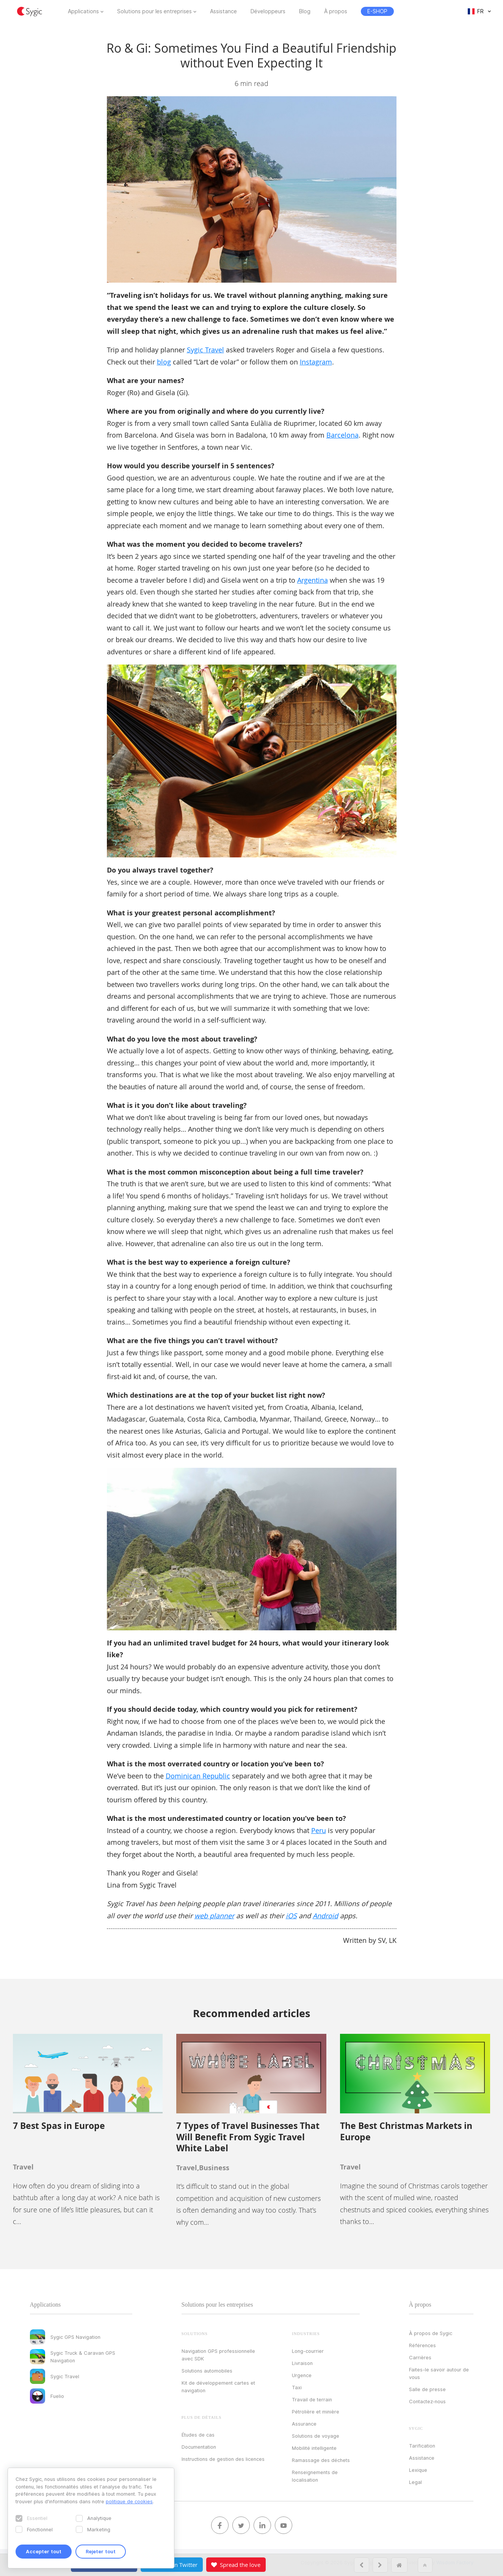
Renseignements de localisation (315, 2476)
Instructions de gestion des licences (223, 2459)
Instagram (316, 361)
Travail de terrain (312, 2399)
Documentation (199, 2447)
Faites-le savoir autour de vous (439, 2373)
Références (422, 2345)
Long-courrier (308, 2351)
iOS (291, 1915)
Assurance (304, 2424)
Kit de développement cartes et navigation (218, 2386)
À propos (335, 11)
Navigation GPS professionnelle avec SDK (218, 2355)
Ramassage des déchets (321, 2460)
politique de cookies (129, 2501)
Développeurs (268, 11)
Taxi (297, 2387)
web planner (214, 1915)
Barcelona (342, 434)
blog (164, 361)
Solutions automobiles (207, 2371)
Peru (318, 1830)
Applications (83, 11)
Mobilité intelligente (314, 2448)
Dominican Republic (198, 1775)
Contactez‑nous (427, 2401)
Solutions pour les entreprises (154, 11)
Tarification (422, 2446)
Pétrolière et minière (315, 2412)
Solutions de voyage (315, 2436)
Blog (304, 11)
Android (325, 1915)
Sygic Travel (205, 349)
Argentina (312, 580)
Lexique (418, 2470)
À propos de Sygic (430, 2333)
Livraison (302, 2363)
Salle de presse (427, 2389)
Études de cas (198, 2435)
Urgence (302, 2375)
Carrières (420, 2357)
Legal (415, 2482)
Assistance (223, 11)
